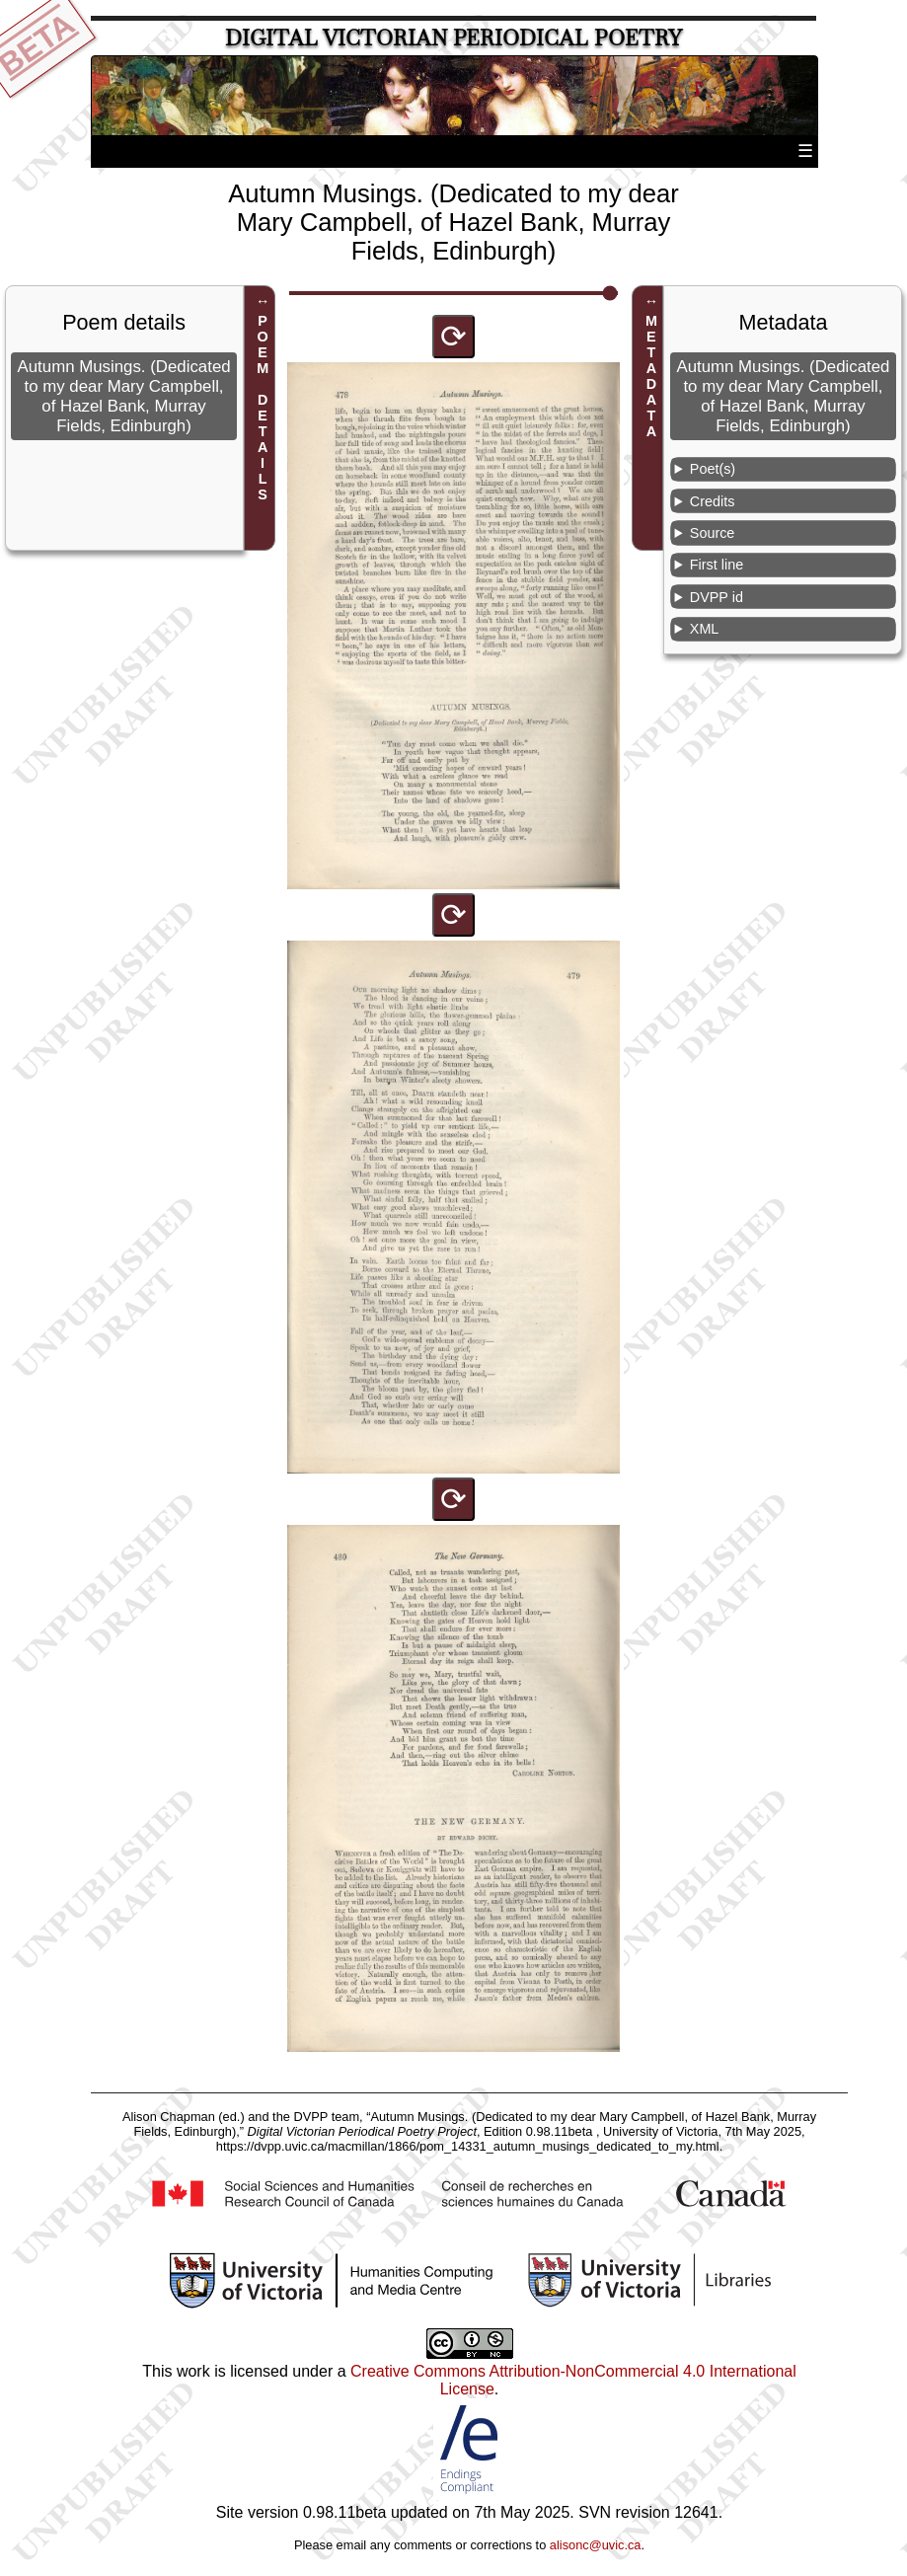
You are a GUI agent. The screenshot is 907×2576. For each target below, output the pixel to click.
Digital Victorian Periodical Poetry (453, 38)
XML (704, 629)
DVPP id (716, 597)
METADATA (651, 376)
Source (712, 533)
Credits (712, 501)
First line (716, 564)
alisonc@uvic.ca (596, 2545)
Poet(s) (712, 469)
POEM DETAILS (262, 407)
